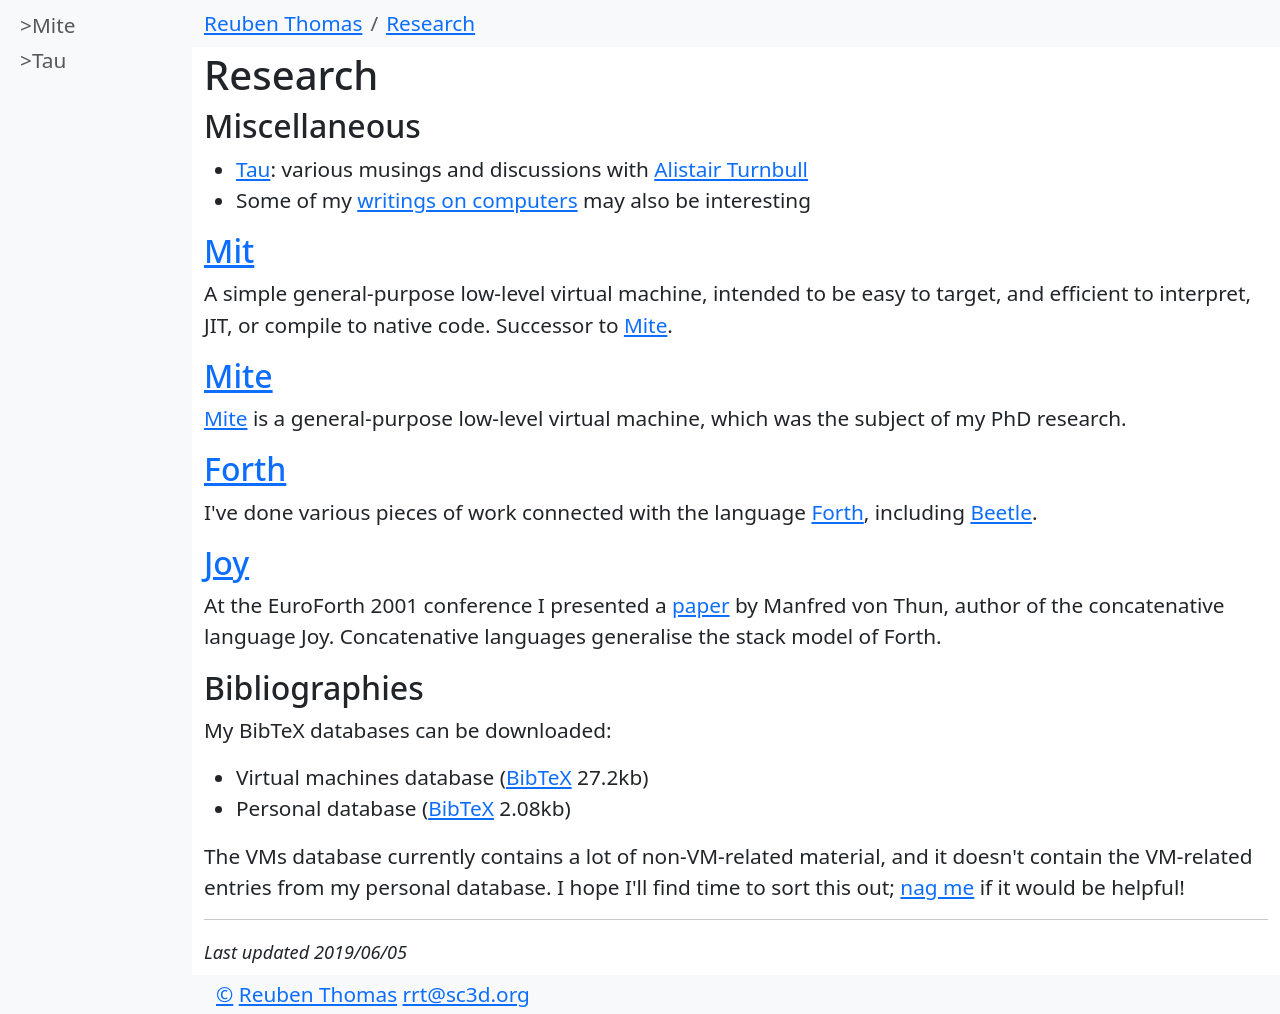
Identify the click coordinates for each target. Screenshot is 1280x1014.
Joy (226, 562)
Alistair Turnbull (731, 169)
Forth (245, 468)
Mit (229, 250)
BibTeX (539, 777)
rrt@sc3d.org (466, 994)
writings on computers (467, 200)
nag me (937, 887)
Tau (49, 60)
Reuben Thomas (283, 23)
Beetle (1001, 512)
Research (430, 23)
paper (701, 605)
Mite (53, 25)
